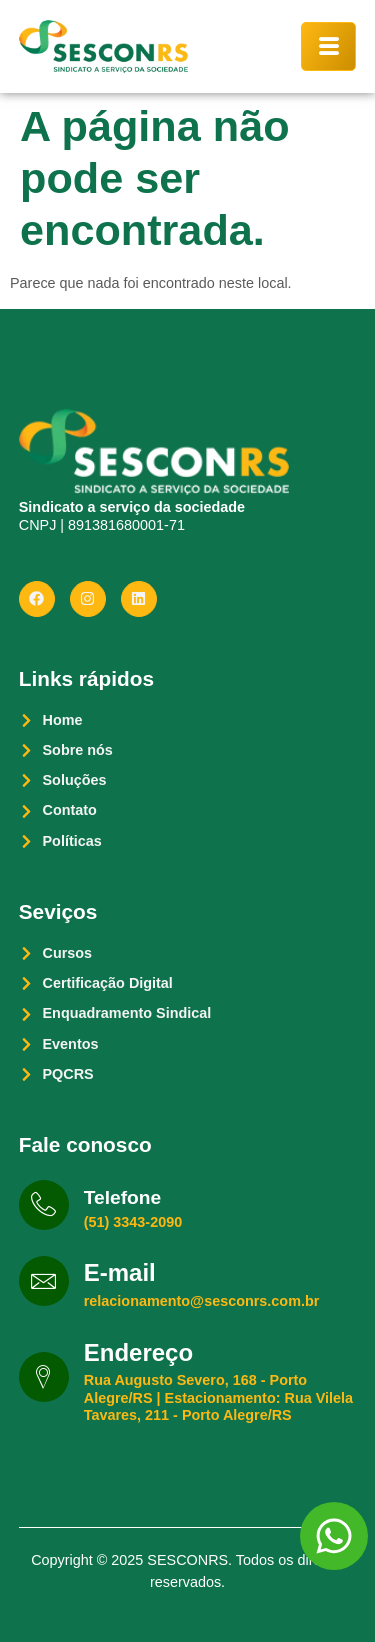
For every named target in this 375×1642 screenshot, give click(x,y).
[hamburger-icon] (328, 46)
